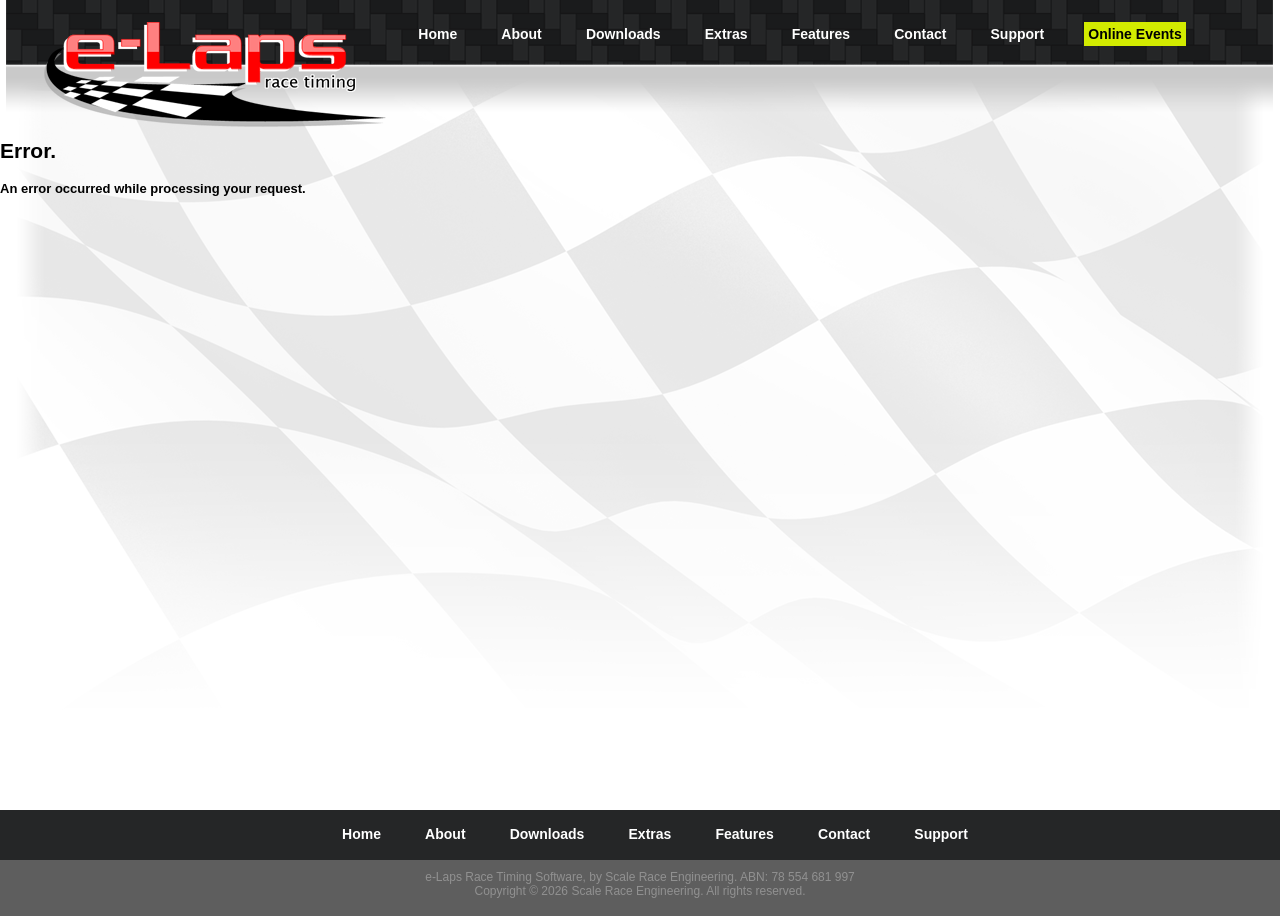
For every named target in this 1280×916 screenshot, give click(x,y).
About (521, 34)
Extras (726, 34)
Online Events (1134, 34)
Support (1018, 34)
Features (821, 34)
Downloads (623, 34)
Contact (920, 34)
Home (437, 34)
